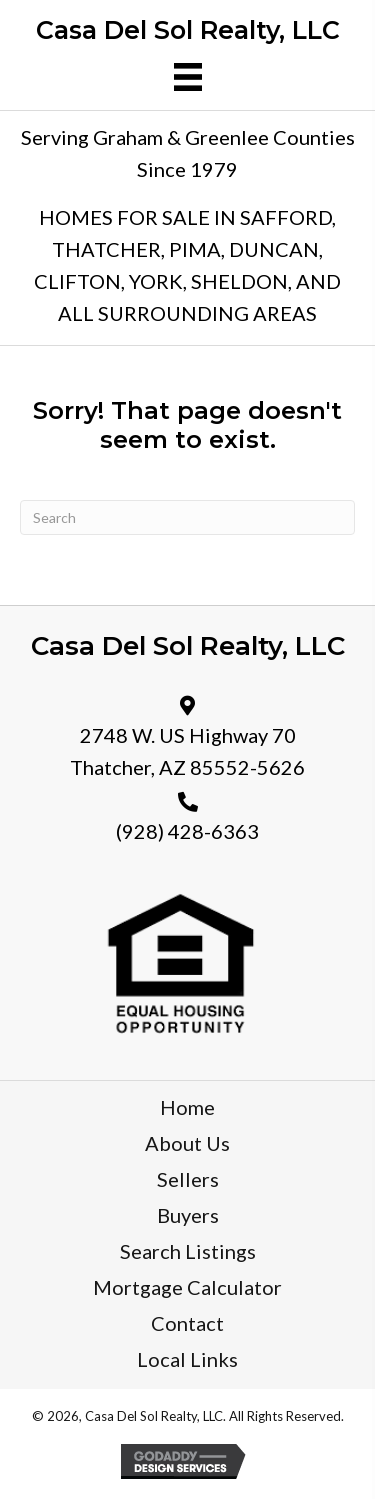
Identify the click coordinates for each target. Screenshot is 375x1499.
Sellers (188, 1179)
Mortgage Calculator (187, 1287)
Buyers (188, 1215)
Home (187, 1107)
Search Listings (188, 1251)
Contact (187, 1323)
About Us (187, 1143)
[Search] (187, 517)
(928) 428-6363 (187, 831)
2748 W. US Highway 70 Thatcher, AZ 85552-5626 (187, 751)
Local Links (187, 1359)
